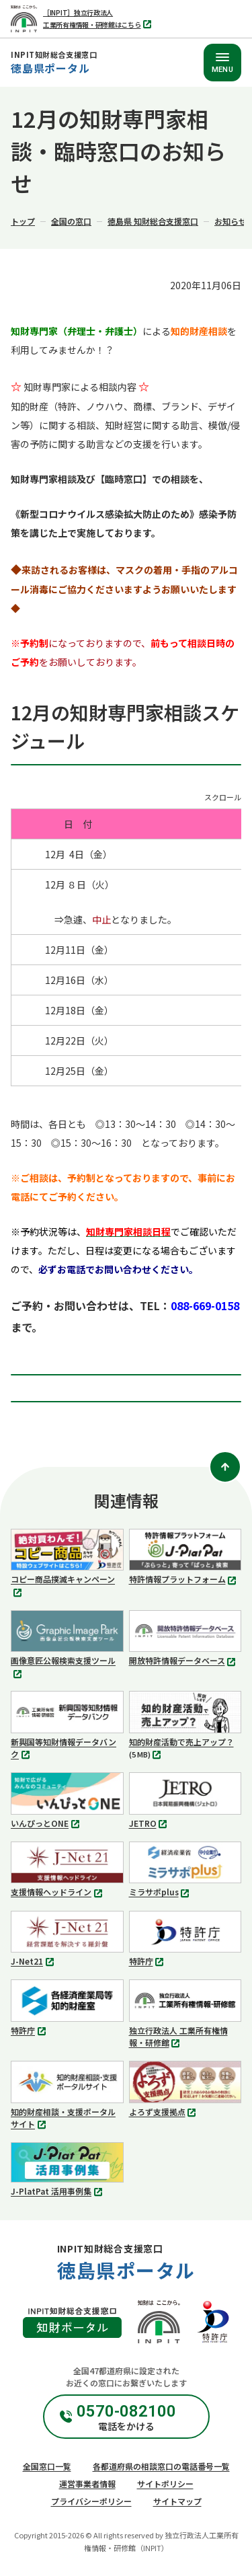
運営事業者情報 (87, 2483)
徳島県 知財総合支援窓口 (153, 221)
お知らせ (230, 221)
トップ (23, 221)
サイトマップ (177, 2501)
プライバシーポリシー (91, 2501)
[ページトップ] (225, 1467)
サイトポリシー (165, 2483)
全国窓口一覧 (47, 2466)
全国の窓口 (71, 221)
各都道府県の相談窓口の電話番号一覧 (161, 2466)
